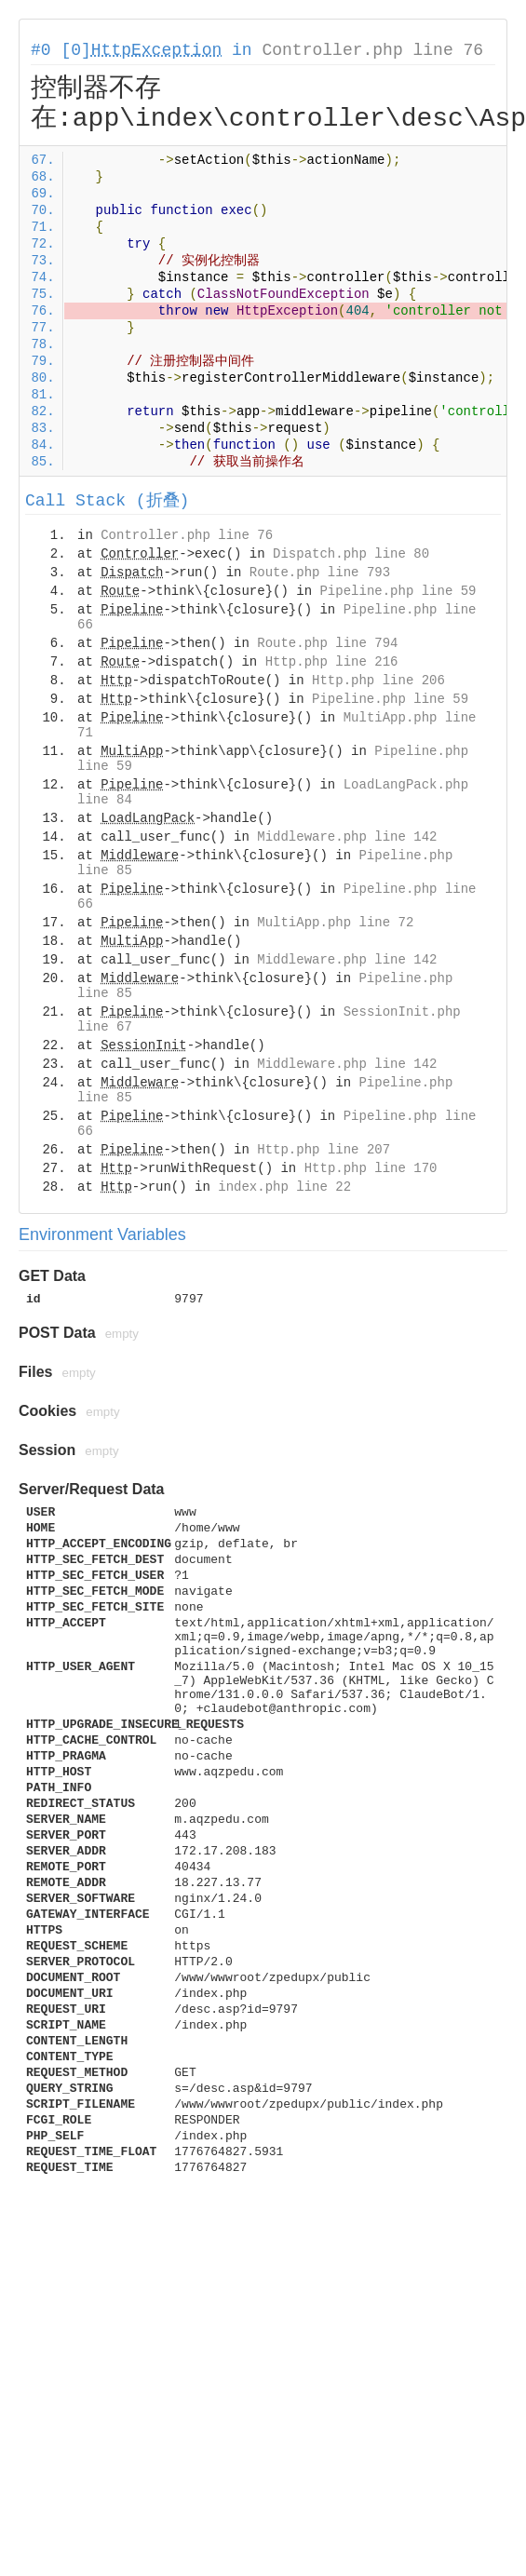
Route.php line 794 (327, 643)
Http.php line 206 (378, 680)
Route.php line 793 (320, 572)
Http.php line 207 (323, 1149)
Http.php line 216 (331, 661)
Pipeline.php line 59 (397, 591)
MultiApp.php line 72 (335, 922)
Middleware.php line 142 (347, 836)
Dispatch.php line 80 (351, 553)
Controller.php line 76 (372, 50)
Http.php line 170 (371, 1168)
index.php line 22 (284, 1187)
